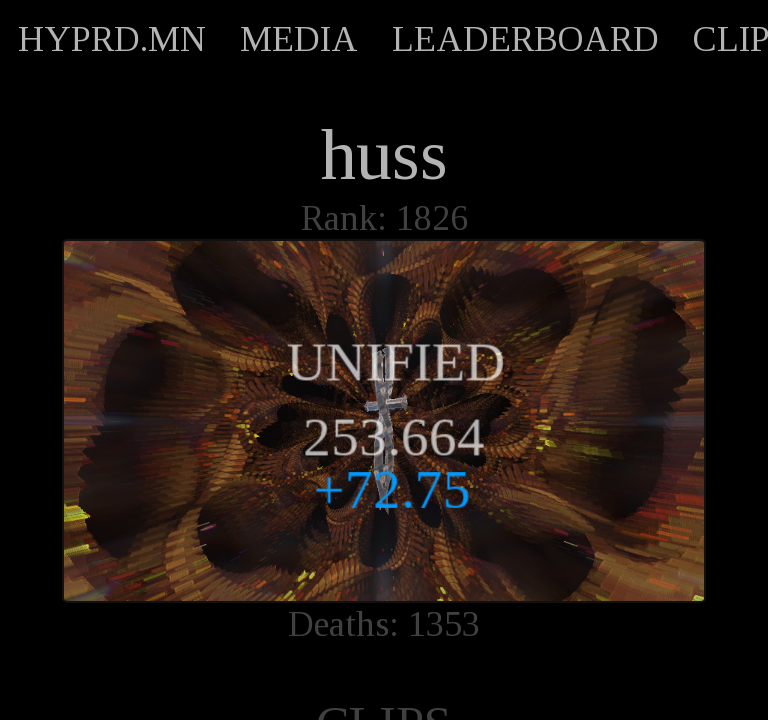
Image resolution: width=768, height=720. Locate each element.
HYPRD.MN (112, 39)
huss (384, 155)
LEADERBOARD (525, 39)
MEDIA (299, 39)
